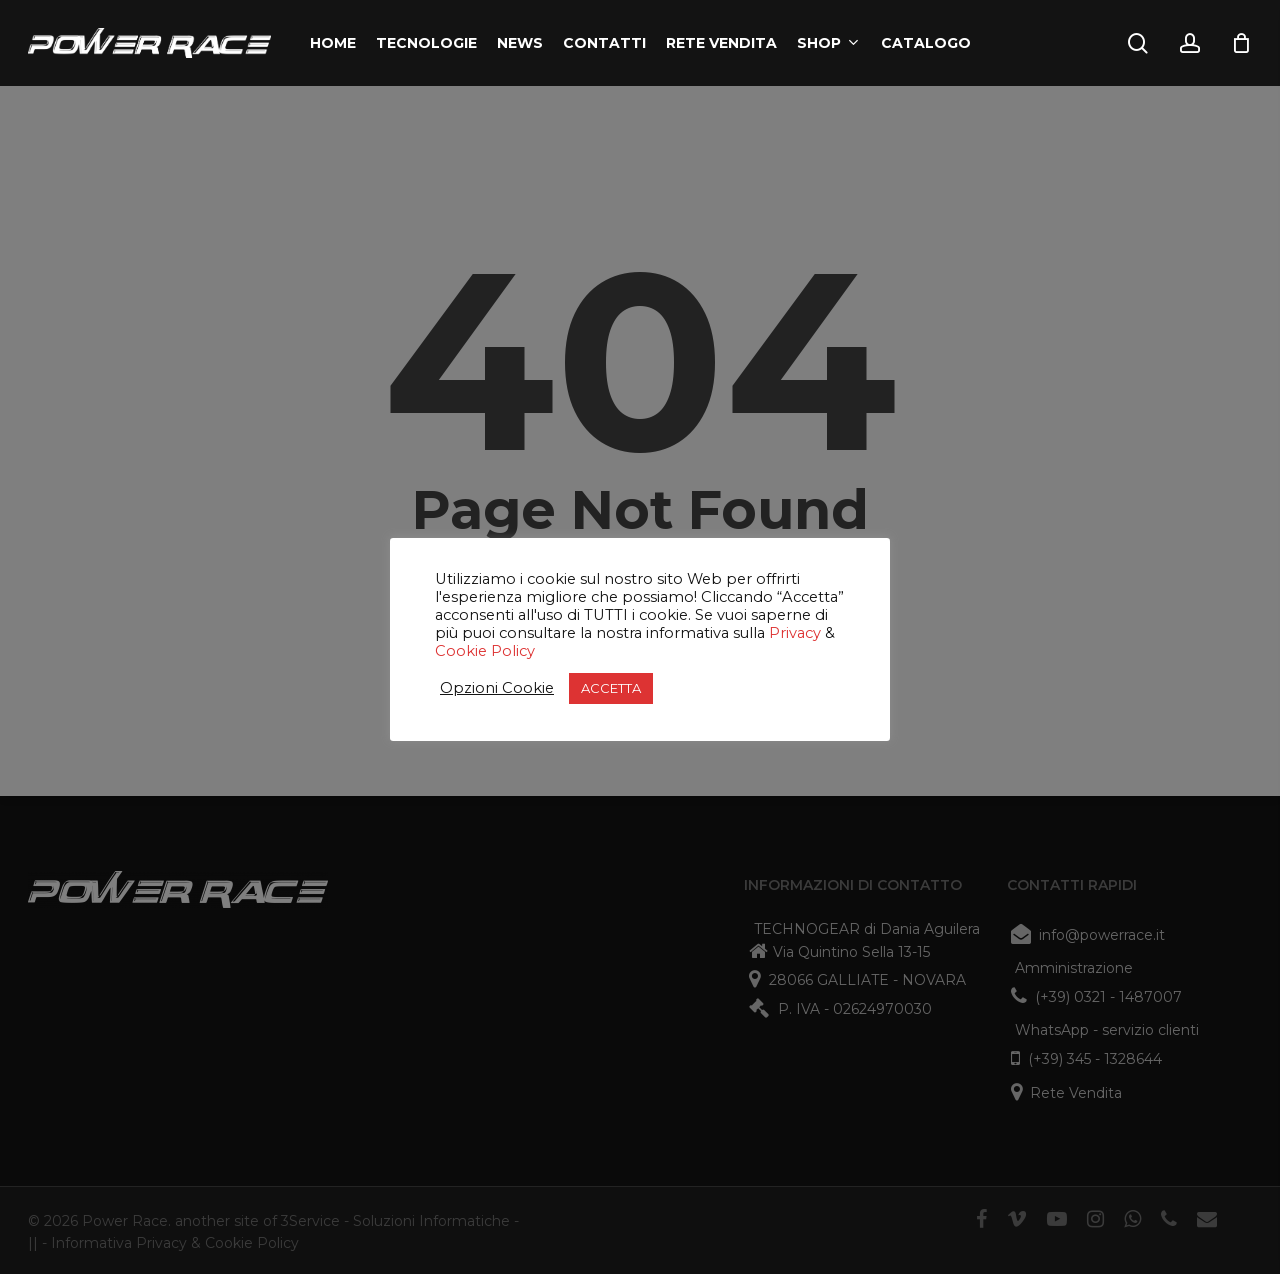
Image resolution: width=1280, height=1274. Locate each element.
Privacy (795, 633)
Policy (511, 651)
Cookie (461, 651)
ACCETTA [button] (611, 688)
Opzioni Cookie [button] (497, 688)
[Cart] (1241, 43)
